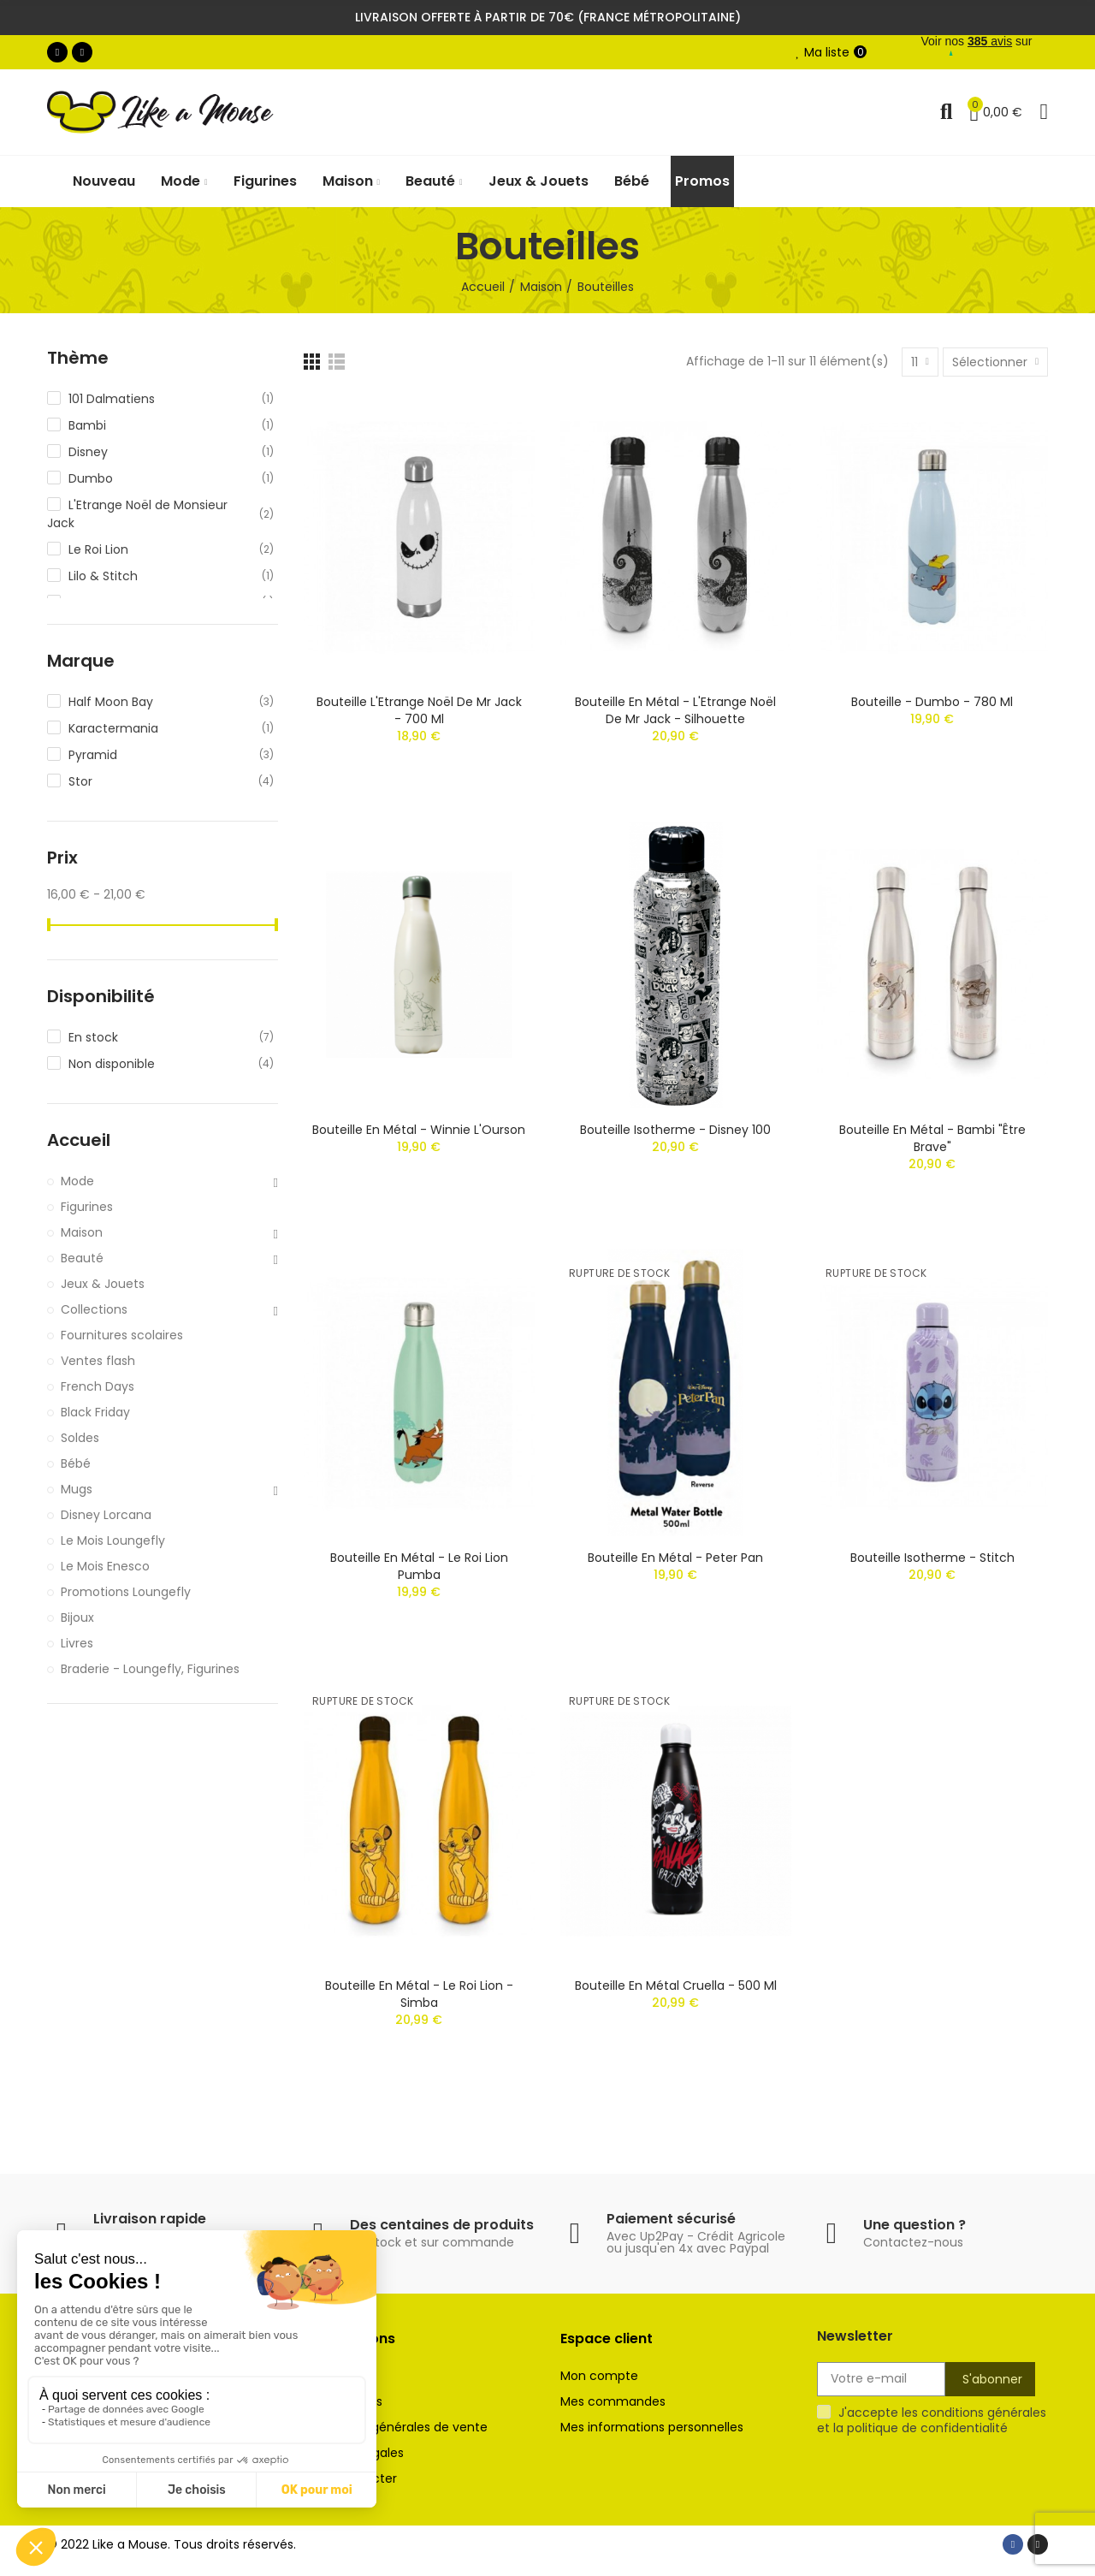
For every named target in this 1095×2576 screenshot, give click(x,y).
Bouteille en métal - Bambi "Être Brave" (932, 1138)
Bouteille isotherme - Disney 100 (675, 1129)
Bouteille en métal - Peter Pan (675, 1557)
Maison (82, 1232)
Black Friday (95, 1412)
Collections (94, 1309)
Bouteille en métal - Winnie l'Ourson (418, 1129)
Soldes (80, 1437)
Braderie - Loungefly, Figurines (150, 1668)
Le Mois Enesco (105, 1566)
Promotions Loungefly (126, 1591)
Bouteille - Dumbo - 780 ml (932, 701)
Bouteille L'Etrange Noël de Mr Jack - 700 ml (419, 710)
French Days (97, 1386)
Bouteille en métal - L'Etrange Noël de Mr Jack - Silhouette (675, 710)
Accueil (78, 1140)
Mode (77, 1181)
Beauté (82, 1258)
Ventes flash (98, 1360)
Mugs (76, 1489)
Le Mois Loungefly (113, 1540)
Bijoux (77, 1617)
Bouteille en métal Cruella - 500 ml (676, 1985)
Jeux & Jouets (103, 1283)
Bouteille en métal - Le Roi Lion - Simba (419, 1994)
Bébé (76, 1463)
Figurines (87, 1206)
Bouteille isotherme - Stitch (932, 1557)
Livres (77, 1643)
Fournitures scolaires (122, 1335)
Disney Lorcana (106, 1514)
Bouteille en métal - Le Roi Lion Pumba (419, 1566)
